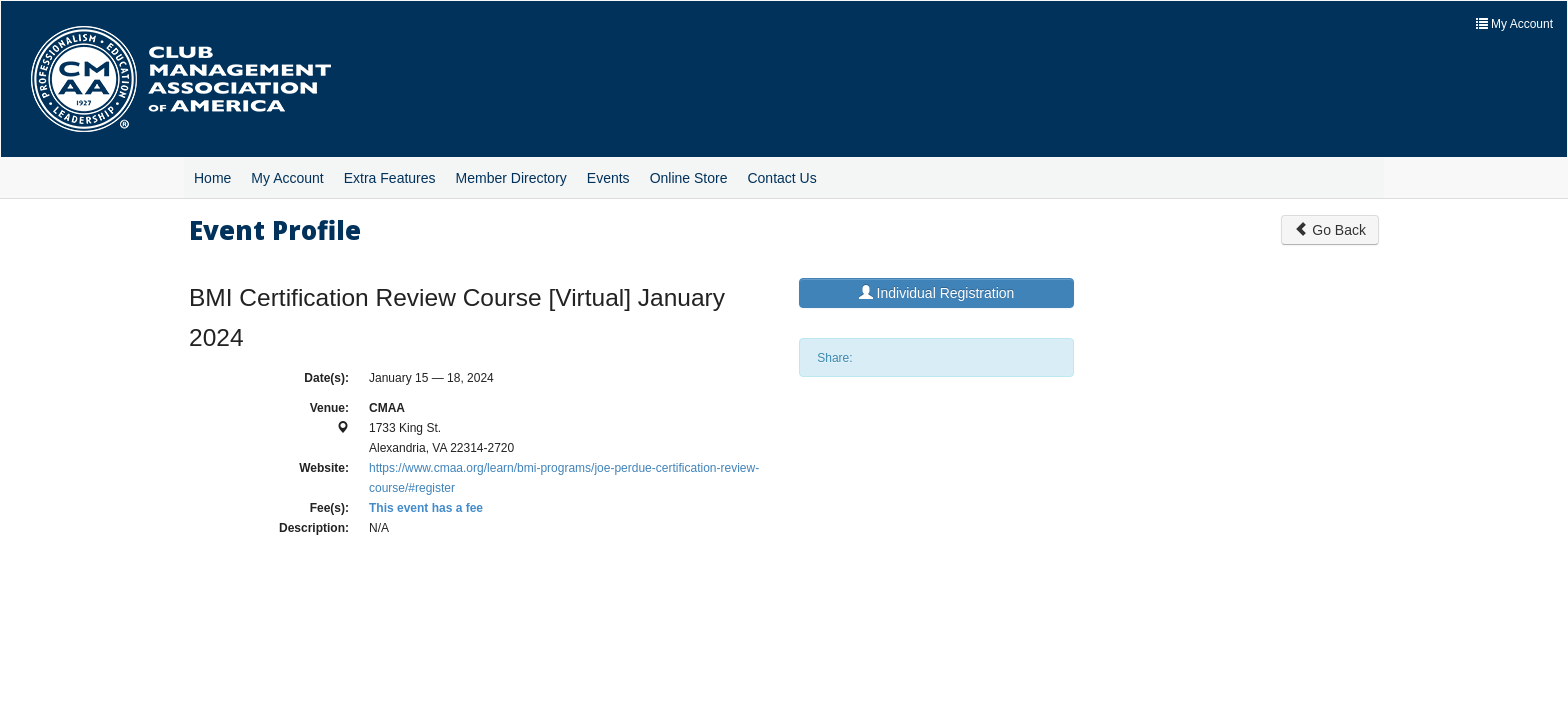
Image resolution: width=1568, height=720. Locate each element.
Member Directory (511, 178)
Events (608, 178)
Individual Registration (937, 293)
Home (212, 178)
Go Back (1330, 230)
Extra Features (390, 178)
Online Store (689, 178)
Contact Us (781, 178)
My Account (287, 178)
